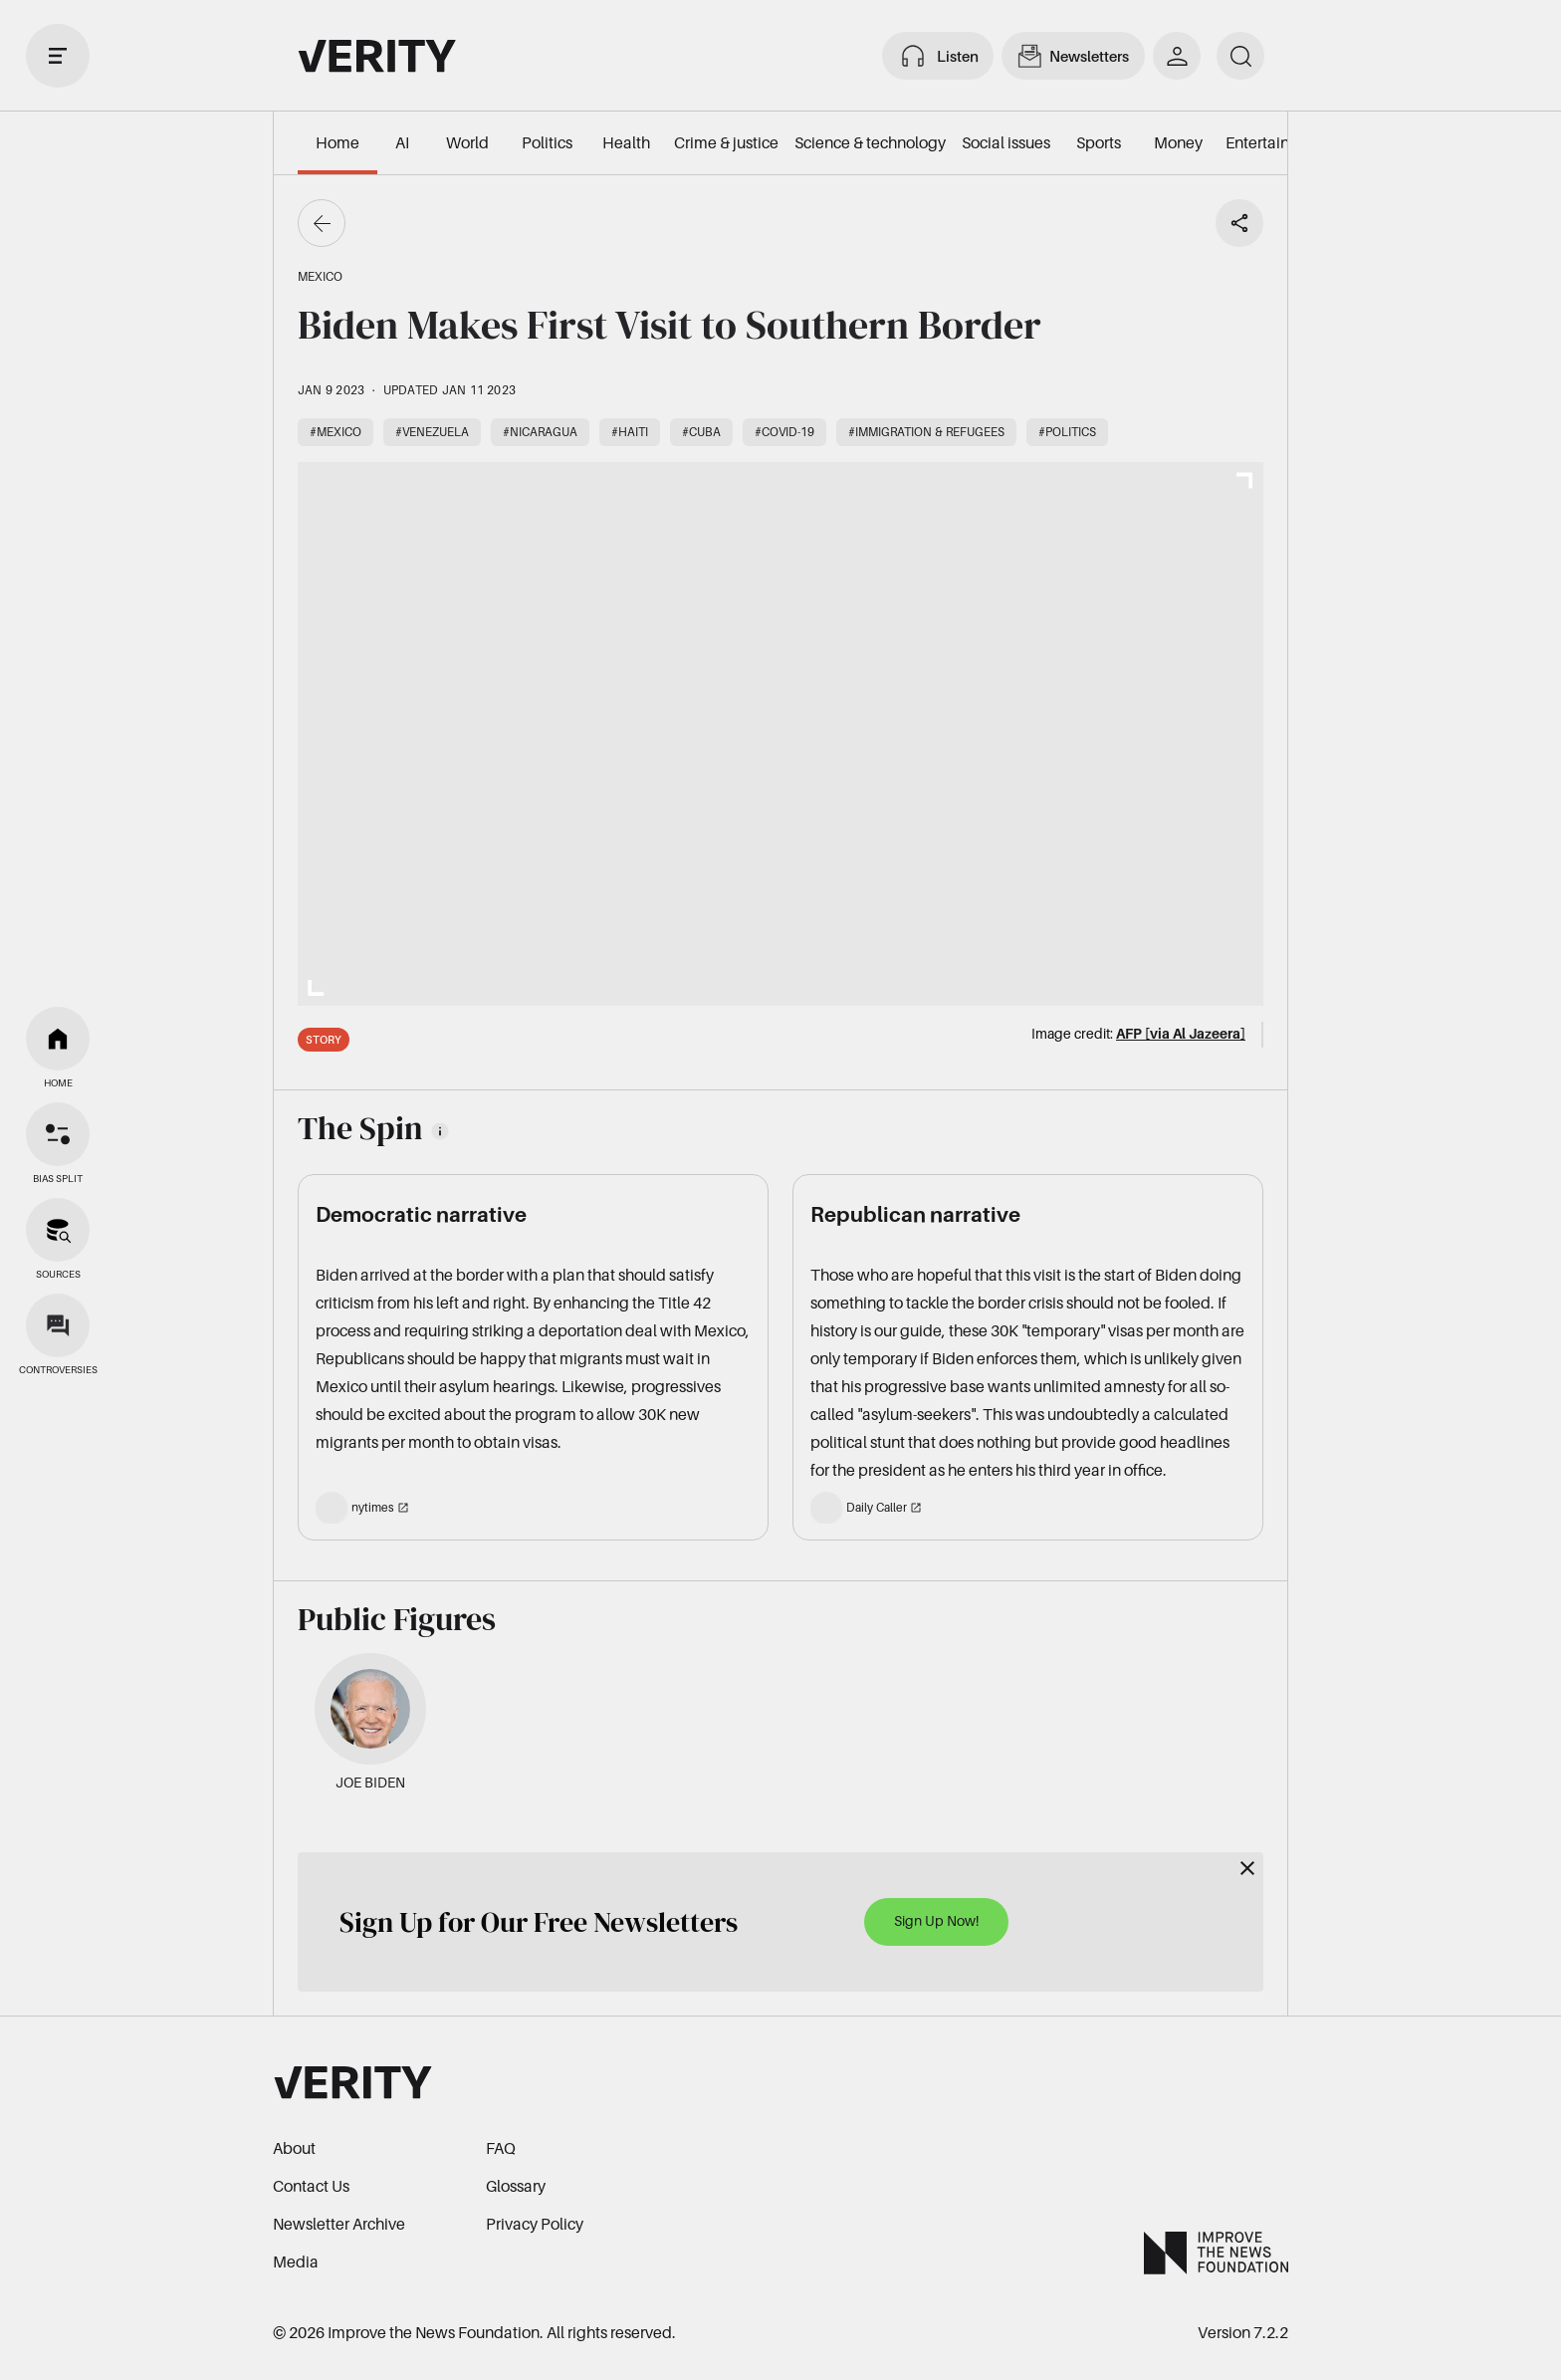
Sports (1098, 142)
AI (402, 142)
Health (626, 142)
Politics (547, 142)
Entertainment (1276, 142)
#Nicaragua (540, 431)
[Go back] (321, 223)
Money (1178, 142)
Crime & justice (726, 142)
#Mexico (335, 431)
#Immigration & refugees (926, 431)
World (467, 142)
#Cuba (701, 431)
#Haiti (629, 431)
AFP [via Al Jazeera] (1180, 1033)
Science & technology (870, 142)
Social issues (1006, 142)
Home (337, 142)
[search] (1240, 56)
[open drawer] (58, 56)
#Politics (1067, 431)
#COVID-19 (784, 431)
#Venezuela (432, 431)
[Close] (1247, 1868)
